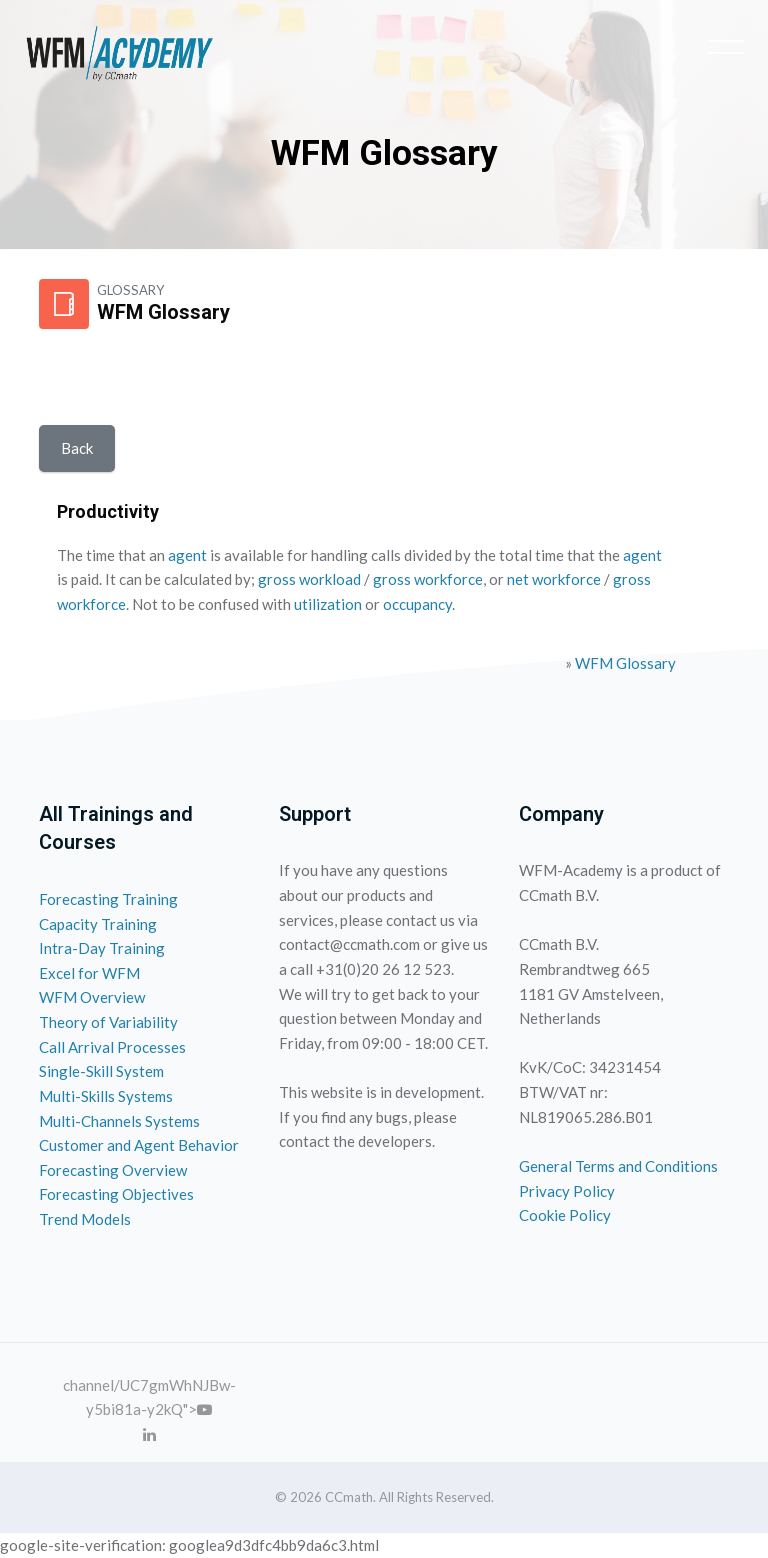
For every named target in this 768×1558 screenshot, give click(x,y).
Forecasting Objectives (116, 1194)
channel (88, 1385)
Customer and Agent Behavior (139, 1145)
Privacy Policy (567, 1191)
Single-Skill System (101, 1071)
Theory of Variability (108, 1022)
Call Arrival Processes (112, 1047)
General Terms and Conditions (618, 1166)
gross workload (309, 579)
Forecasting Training (108, 899)
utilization (328, 604)
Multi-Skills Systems (106, 1096)
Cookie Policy (565, 1215)
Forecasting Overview (113, 1170)
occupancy (417, 604)
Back (77, 448)
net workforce (554, 579)
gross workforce (428, 579)
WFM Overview (92, 997)
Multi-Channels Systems (119, 1121)
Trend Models (85, 1219)
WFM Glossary (625, 663)
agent (187, 555)
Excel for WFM (89, 973)
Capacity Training (98, 924)
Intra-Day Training (102, 948)
